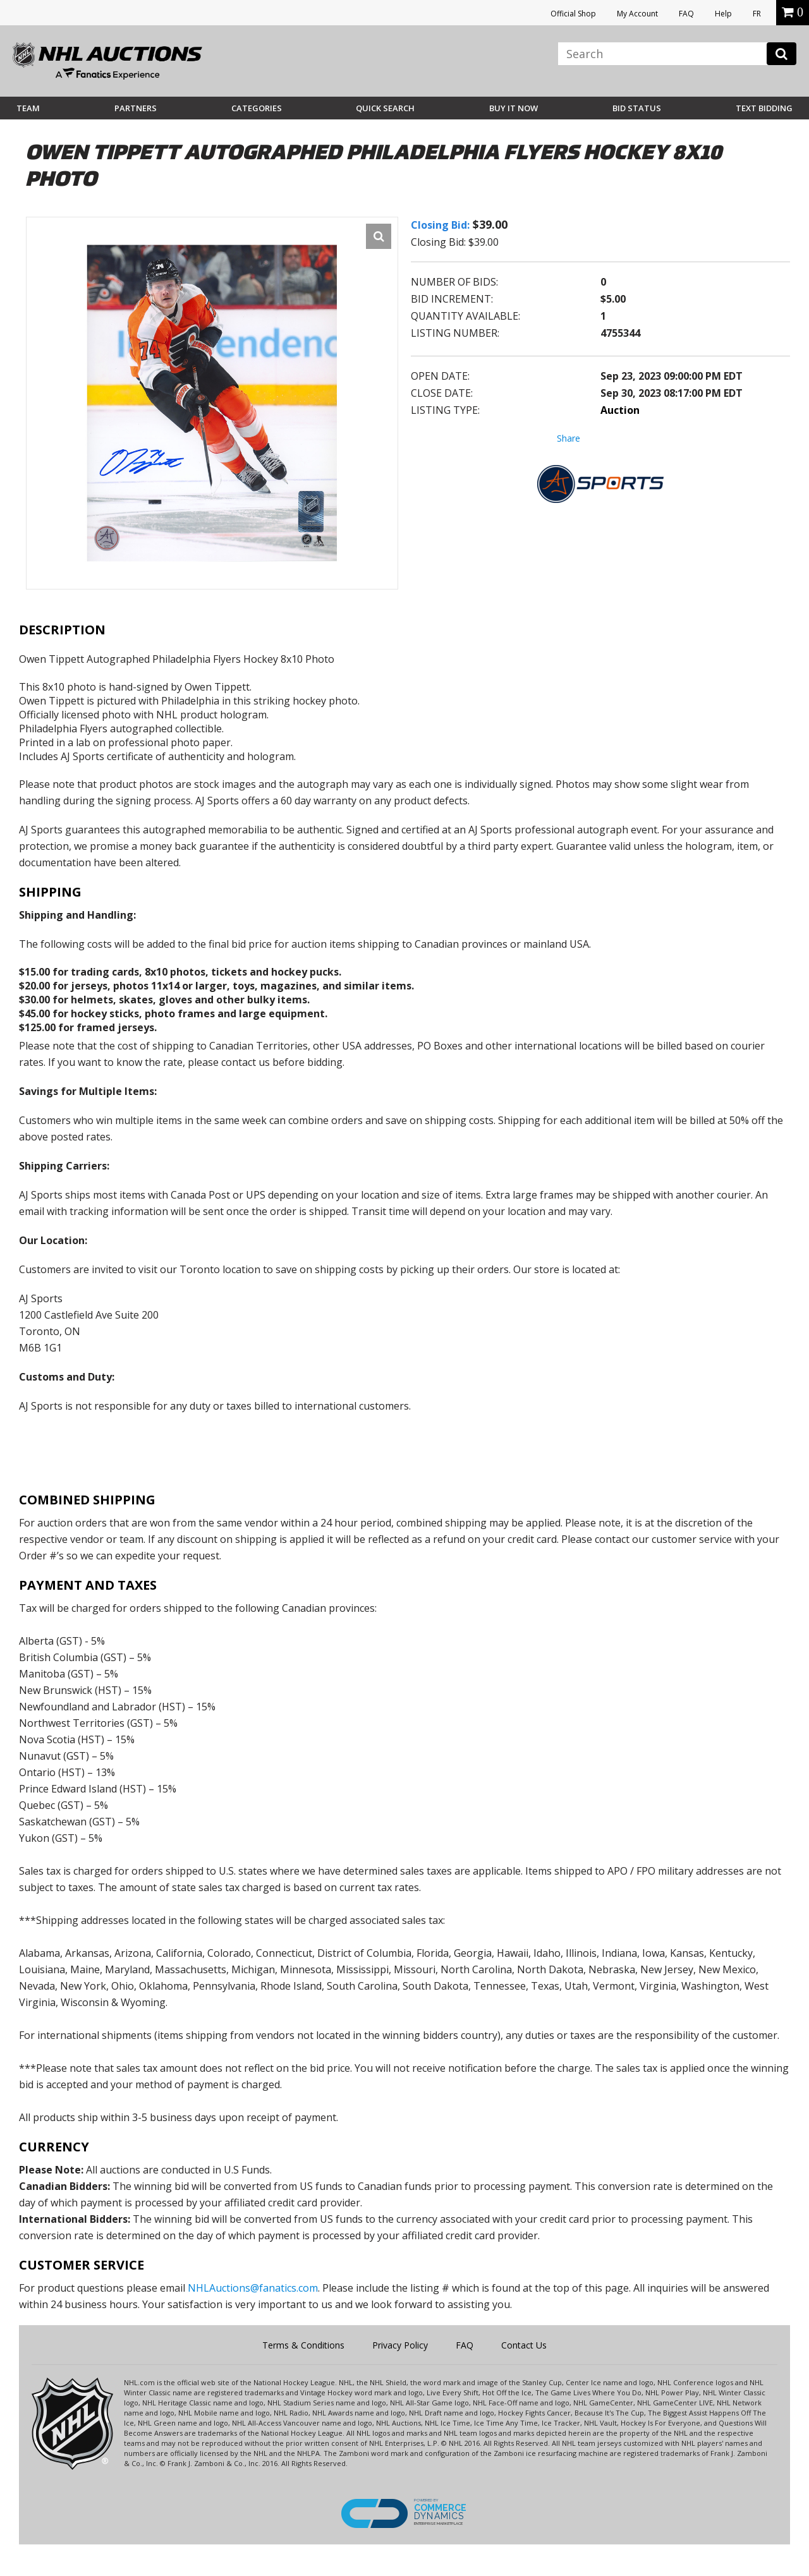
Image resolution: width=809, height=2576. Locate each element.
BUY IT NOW (513, 108)
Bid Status (636, 108)
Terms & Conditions (303, 2345)
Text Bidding (764, 108)
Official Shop (573, 13)
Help (723, 13)
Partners (135, 108)
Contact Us (524, 2345)
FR (757, 13)
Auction (620, 410)
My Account (637, 13)
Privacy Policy (400, 2345)
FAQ (686, 13)
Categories (256, 108)
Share (568, 438)
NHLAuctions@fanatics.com (253, 2288)
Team (28, 108)
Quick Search (385, 108)
